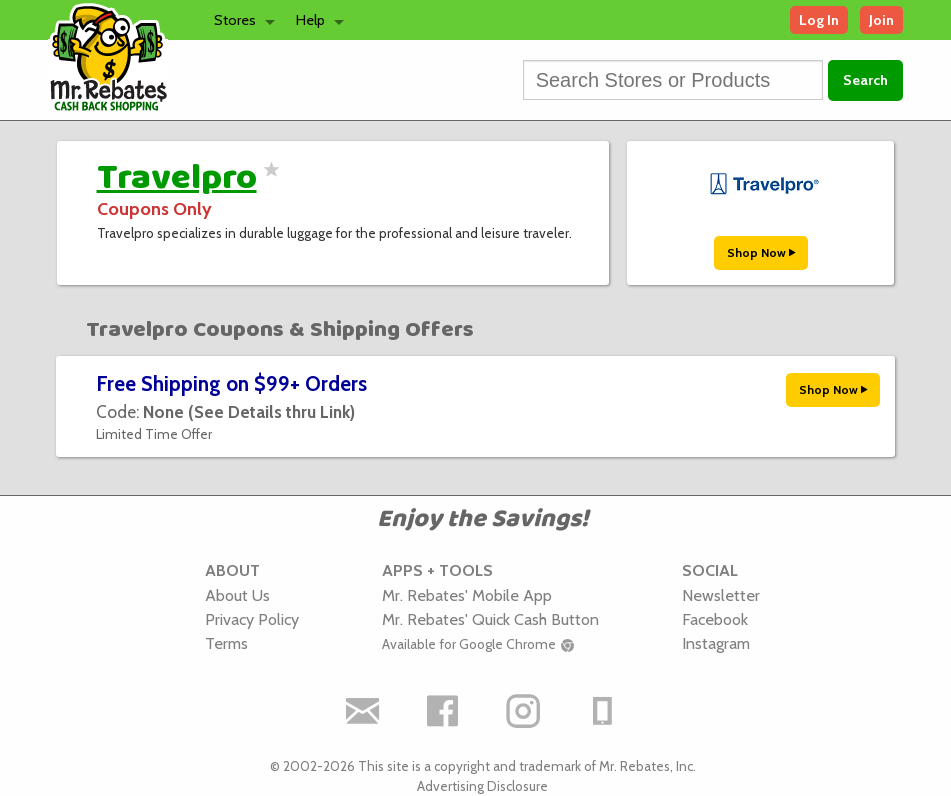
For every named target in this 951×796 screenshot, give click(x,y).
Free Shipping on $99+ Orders (231, 383)
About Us (237, 595)
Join (881, 20)
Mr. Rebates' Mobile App (467, 595)
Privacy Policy (252, 619)
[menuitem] (239, 20)
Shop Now (761, 252)
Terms (226, 643)
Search (865, 80)
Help (310, 20)
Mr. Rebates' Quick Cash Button (490, 619)
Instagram (716, 643)
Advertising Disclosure (482, 786)
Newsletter (721, 595)
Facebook (715, 619)
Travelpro (177, 178)
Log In (819, 20)
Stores (235, 20)
